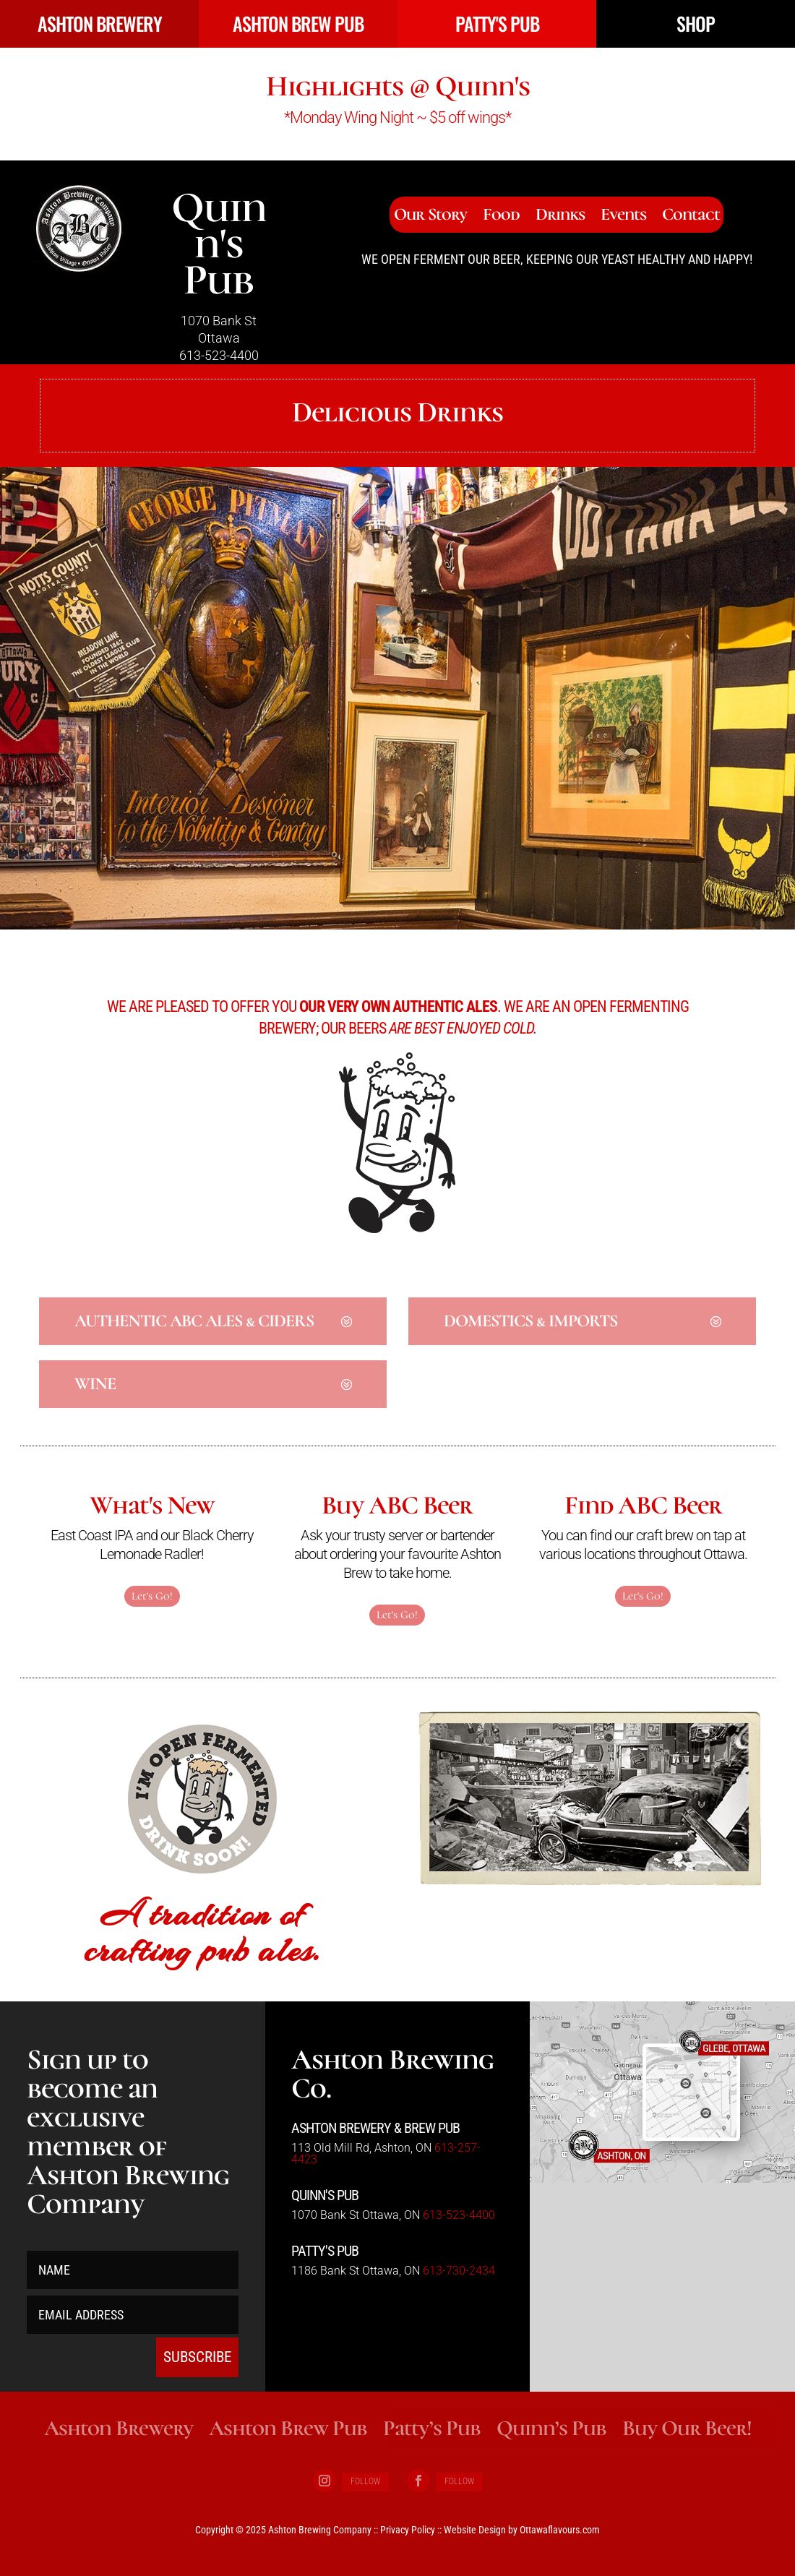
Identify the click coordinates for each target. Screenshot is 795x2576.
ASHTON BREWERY (100, 23)
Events (623, 217)
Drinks (560, 217)
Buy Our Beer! (687, 2428)
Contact (691, 217)
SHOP (695, 23)
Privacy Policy (407, 2530)
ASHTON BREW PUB (298, 23)
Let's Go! (152, 1595)
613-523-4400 (219, 355)
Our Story (430, 217)
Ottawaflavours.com (560, 2530)
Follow (365, 2481)
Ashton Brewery (118, 2428)
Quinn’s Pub (551, 2428)
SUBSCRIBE (197, 2357)
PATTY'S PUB (497, 23)
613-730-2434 (459, 2270)
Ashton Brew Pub (288, 2428)
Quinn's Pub (219, 243)
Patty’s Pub (432, 2428)
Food (501, 217)
